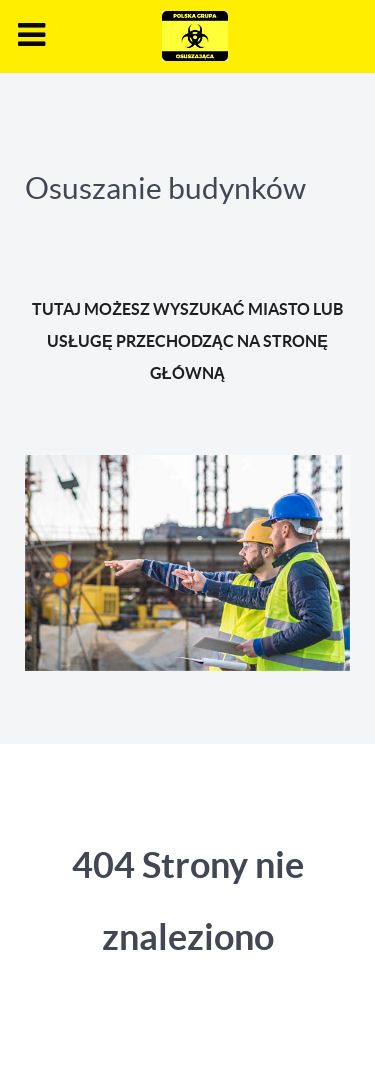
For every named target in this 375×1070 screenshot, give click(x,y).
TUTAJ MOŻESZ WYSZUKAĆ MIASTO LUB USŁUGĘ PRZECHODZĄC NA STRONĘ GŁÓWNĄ (187, 341)
